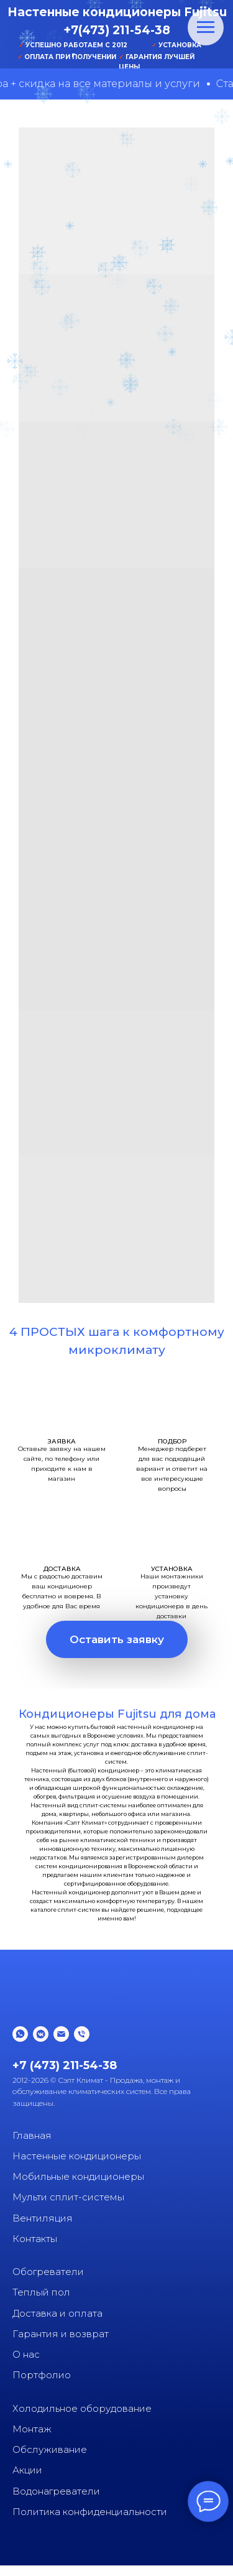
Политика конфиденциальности (89, 2512)
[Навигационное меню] (205, 27)
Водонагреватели (56, 2491)
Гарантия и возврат (60, 2334)
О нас (26, 2354)
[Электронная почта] (61, 2034)
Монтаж (32, 2429)
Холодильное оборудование (82, 2408)
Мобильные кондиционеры (78, 2176)
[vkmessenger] (40, 2034)
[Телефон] (81, 2034)
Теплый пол (41, 2292)
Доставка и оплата (57, 2313)
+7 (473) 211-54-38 (64, 2065)
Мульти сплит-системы (68, 2197)
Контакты (34, 2239)
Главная (32, 2135)
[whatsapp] (20, 2034)
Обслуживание (49, 2449)
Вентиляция (42, 2218)
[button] (117, 1639)
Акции (27, 2470)
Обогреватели (48, 2271)
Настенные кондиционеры (76, 2156)
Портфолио (41, 2375)
